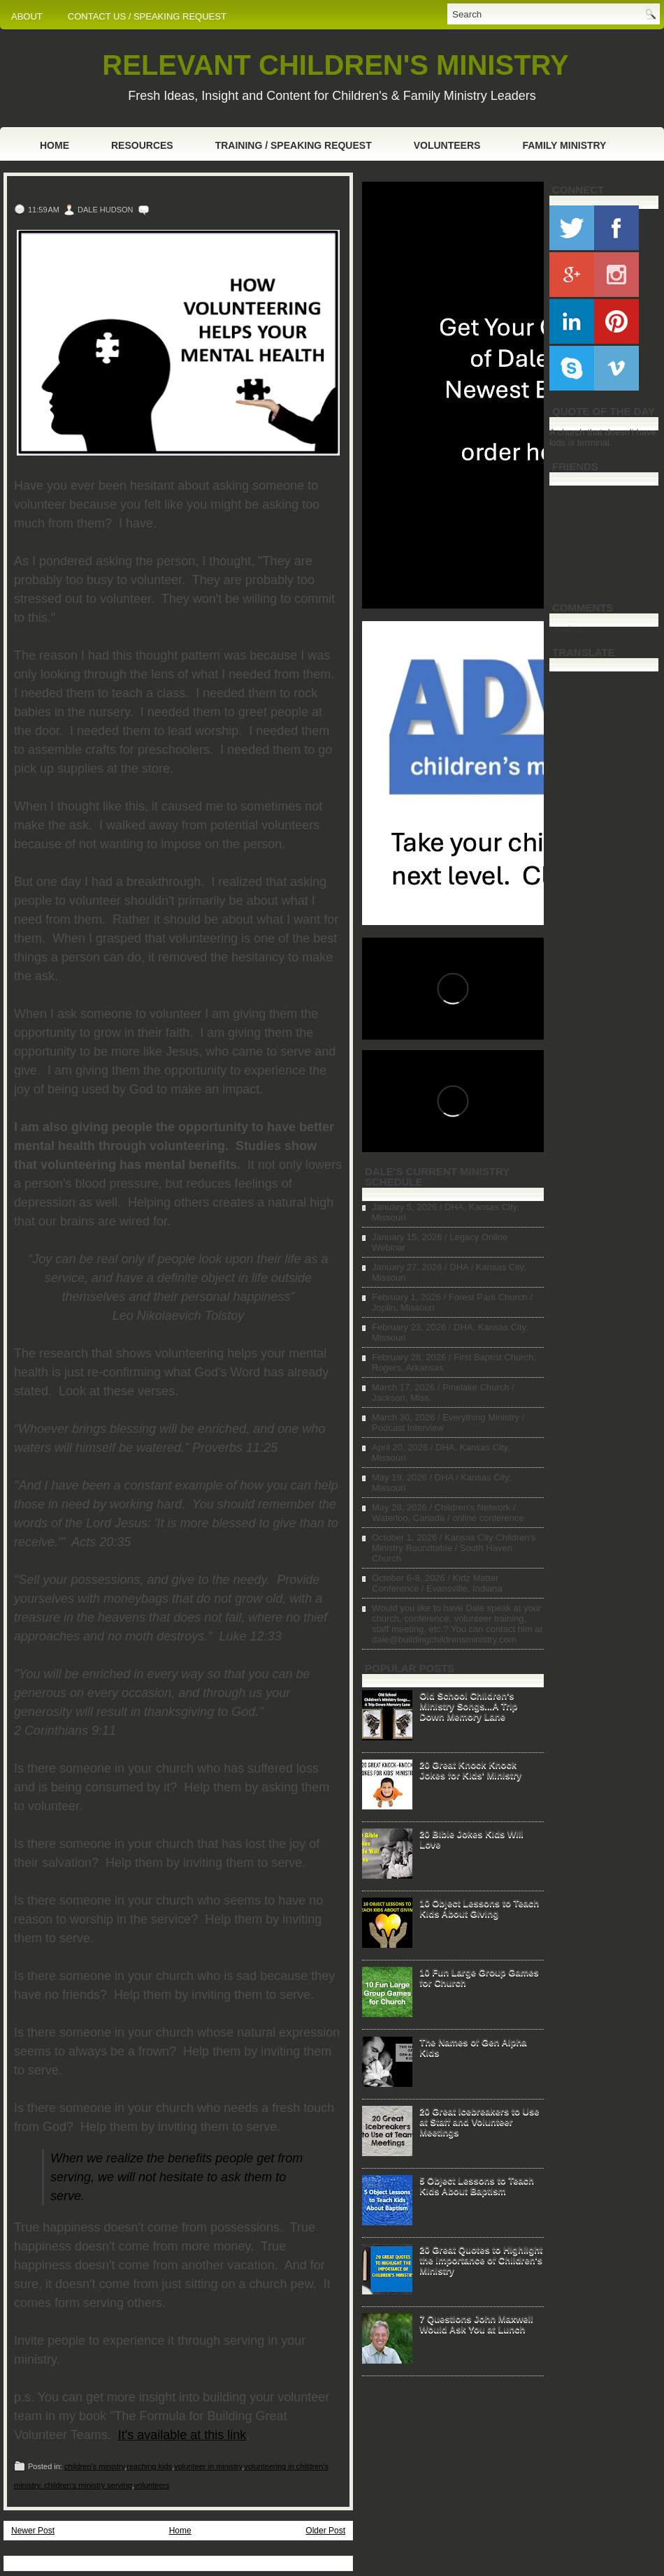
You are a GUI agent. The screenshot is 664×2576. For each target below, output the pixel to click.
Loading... (569, 628)
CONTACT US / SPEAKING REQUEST (147, 16)
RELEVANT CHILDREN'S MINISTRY (335, 65)
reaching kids (149, 2466)
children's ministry (94, 2466)
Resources (142, 145)
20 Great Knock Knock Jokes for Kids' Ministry (470, 1769)
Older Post (325, 2530)
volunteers (152, 2485)
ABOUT (27, 16)
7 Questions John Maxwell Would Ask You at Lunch (476, 2323)
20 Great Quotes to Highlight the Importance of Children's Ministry (480, 2260)
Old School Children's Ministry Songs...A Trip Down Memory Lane (468, 1706)
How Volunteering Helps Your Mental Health (178, 191)
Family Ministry (564, 145)
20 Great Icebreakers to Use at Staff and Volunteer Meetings (479, 2121)
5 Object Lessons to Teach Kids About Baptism (476, 2185)
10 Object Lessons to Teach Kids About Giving (479, 1908)
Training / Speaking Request (293, 145)
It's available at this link (182, 2435)
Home (54, 145)
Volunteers (447, 145)
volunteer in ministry (208, 2466)
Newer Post (33, 2530)
